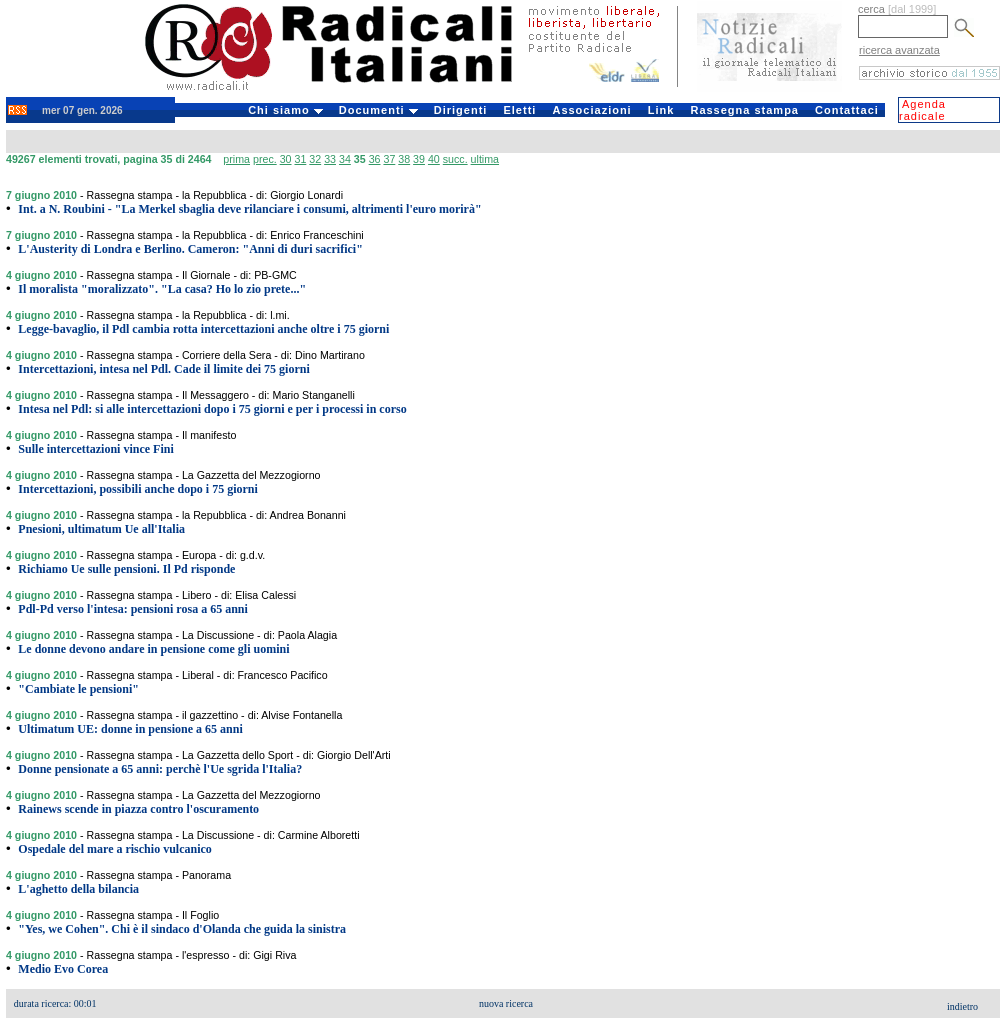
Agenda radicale (922, 110)
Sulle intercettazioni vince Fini (95, 449)
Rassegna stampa (744, 110)
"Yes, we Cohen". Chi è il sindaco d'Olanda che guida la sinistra (182, 929)
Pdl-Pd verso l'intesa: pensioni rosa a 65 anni (132, 609)
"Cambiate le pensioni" (78, 689)
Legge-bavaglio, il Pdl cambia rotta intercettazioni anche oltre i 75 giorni (203, 329)
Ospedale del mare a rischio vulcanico (114, 849)
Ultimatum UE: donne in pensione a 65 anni (130, 729)
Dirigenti (461, 110)
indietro (962, 1006)
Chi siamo (285, 110)
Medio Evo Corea (63, 969)
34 (345, 159)
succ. (455, 159)
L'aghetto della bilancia (78, 889)
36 (375, 159)
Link (661, 110)
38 (404, 159)
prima (236, 159)
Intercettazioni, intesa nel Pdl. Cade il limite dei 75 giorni (163, 369)
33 (330, 159)
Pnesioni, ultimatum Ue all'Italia (101, 529)
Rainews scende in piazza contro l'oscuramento (138, 809)
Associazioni (591, 110)
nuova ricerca (506, 1003)
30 (286, 159)
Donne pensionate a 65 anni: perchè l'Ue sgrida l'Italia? (160, 769)
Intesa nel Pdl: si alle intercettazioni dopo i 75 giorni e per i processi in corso (212, 409)
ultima (485, 159)
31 (300, 159)
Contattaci (847, 110)
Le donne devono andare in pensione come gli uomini (153, 649)
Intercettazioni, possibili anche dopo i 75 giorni (137, 489)
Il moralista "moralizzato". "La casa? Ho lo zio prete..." (162, 289)
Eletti (519, 110)
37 (389, 159)
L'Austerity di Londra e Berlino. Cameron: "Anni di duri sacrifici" (190, 249)
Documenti (378, 110)
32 (315, 159)
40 (434, 159)
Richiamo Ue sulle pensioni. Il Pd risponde (126, 569)
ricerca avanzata (899, 50)
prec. (265, 159)
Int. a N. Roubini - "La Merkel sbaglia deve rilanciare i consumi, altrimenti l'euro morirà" (249, 209)
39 (419, 159)
